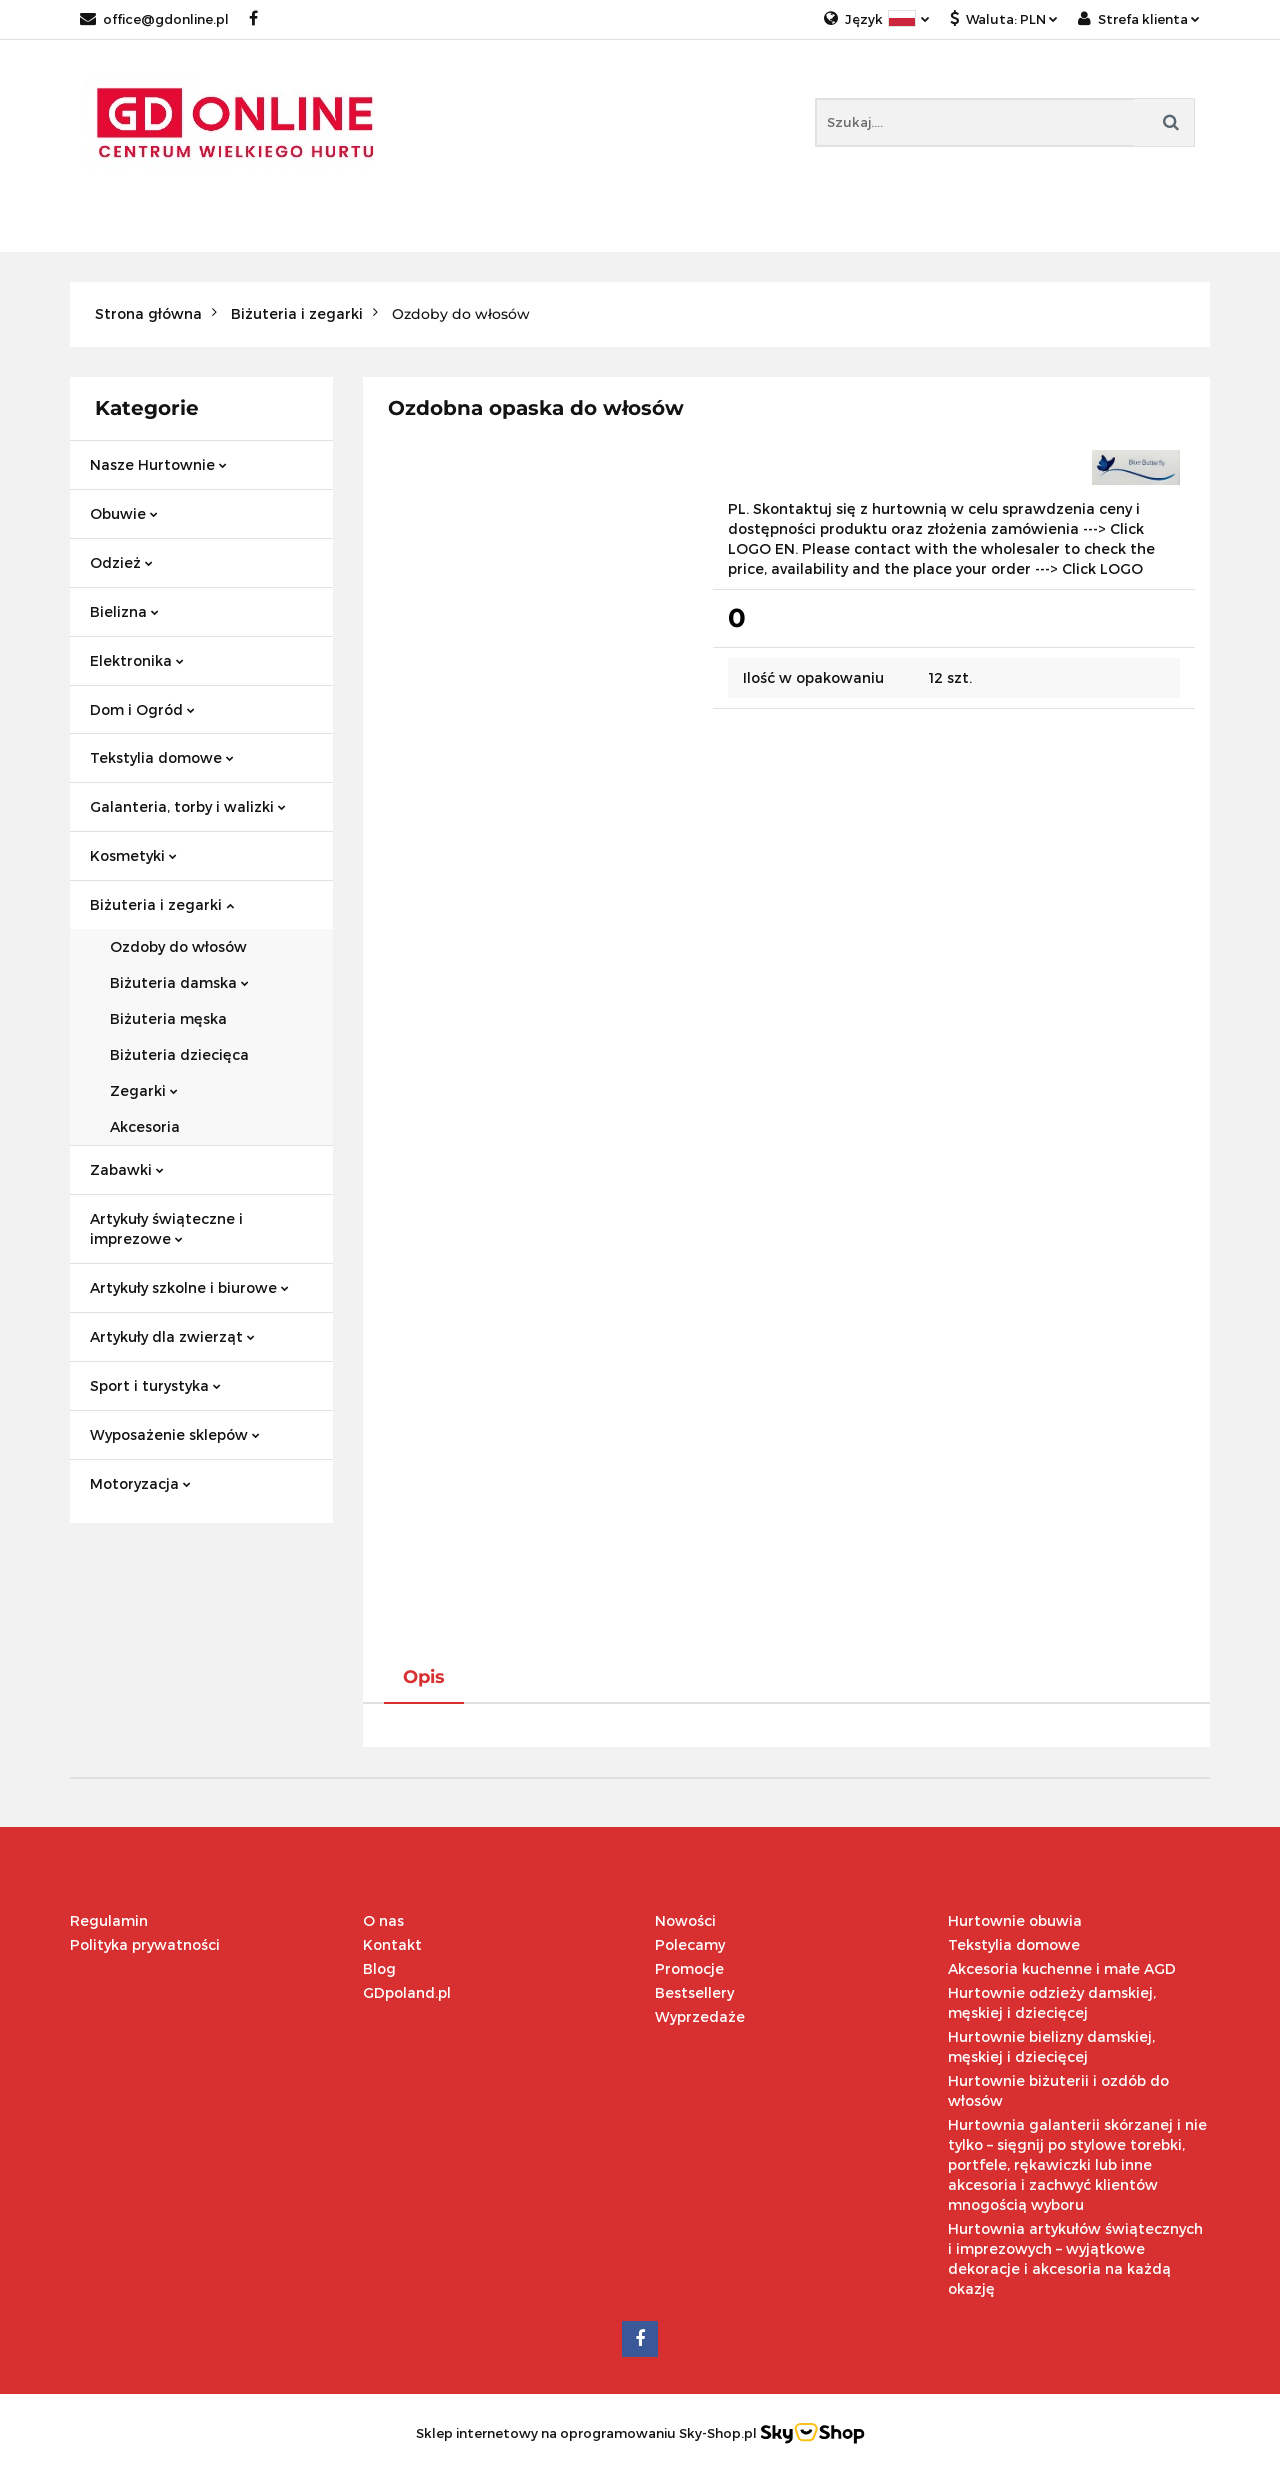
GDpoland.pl (407, 1992)
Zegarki (144, 1090)
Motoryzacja (140, 1483)
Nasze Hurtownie (158, 464)
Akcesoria (145, 1126)
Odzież (121, 562)
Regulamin (109, 1920)
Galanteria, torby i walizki (188, 806)
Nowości (685, 1920)
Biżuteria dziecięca (179, 1054)
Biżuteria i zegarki (162, 904)
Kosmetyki (133, 855)
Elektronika (137, 660)
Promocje (689, 1968)
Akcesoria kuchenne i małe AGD (1062, 1968)
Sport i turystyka (155, 1385)
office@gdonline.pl (154, 19)
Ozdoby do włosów (178, 946)
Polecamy (690, 1944)
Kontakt (392, 1944)
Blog (379, 1968)
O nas (383, 1920)
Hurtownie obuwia (1015, 1920)
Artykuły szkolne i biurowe (189, 1287)
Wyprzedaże (700, 2016)
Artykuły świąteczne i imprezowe (166, 1228)
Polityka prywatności (145, 1944)
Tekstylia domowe (162, 757)
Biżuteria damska (179, 982)
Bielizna (124, 611)
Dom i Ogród (142, 709)
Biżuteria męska (168, 1018)
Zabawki (127, 1169)
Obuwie (124, 513)
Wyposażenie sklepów (175, 1434)
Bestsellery (694, 1992)
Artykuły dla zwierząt (172, 1336)
